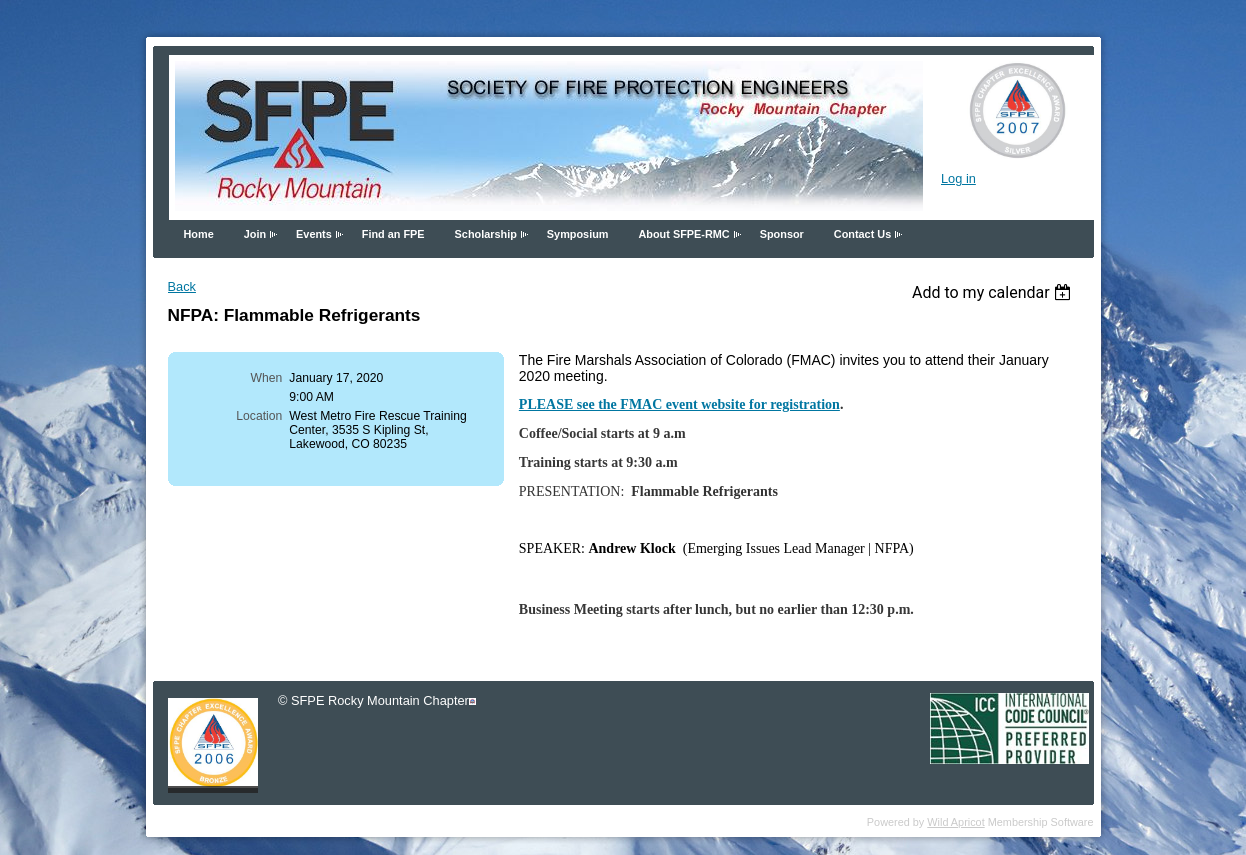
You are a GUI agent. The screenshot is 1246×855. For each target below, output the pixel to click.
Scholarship (486, 234)
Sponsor (782, 234)
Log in (958, 178)
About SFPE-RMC (683, 234)
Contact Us (862, 234)
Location (259, 416)
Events (314, 234)
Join (255, 234)
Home (199, 234)
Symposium (578, 234)
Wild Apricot (955, 822)
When (267, 378)
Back (182, 286)
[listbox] (994, 292)
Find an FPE (393, 234)
